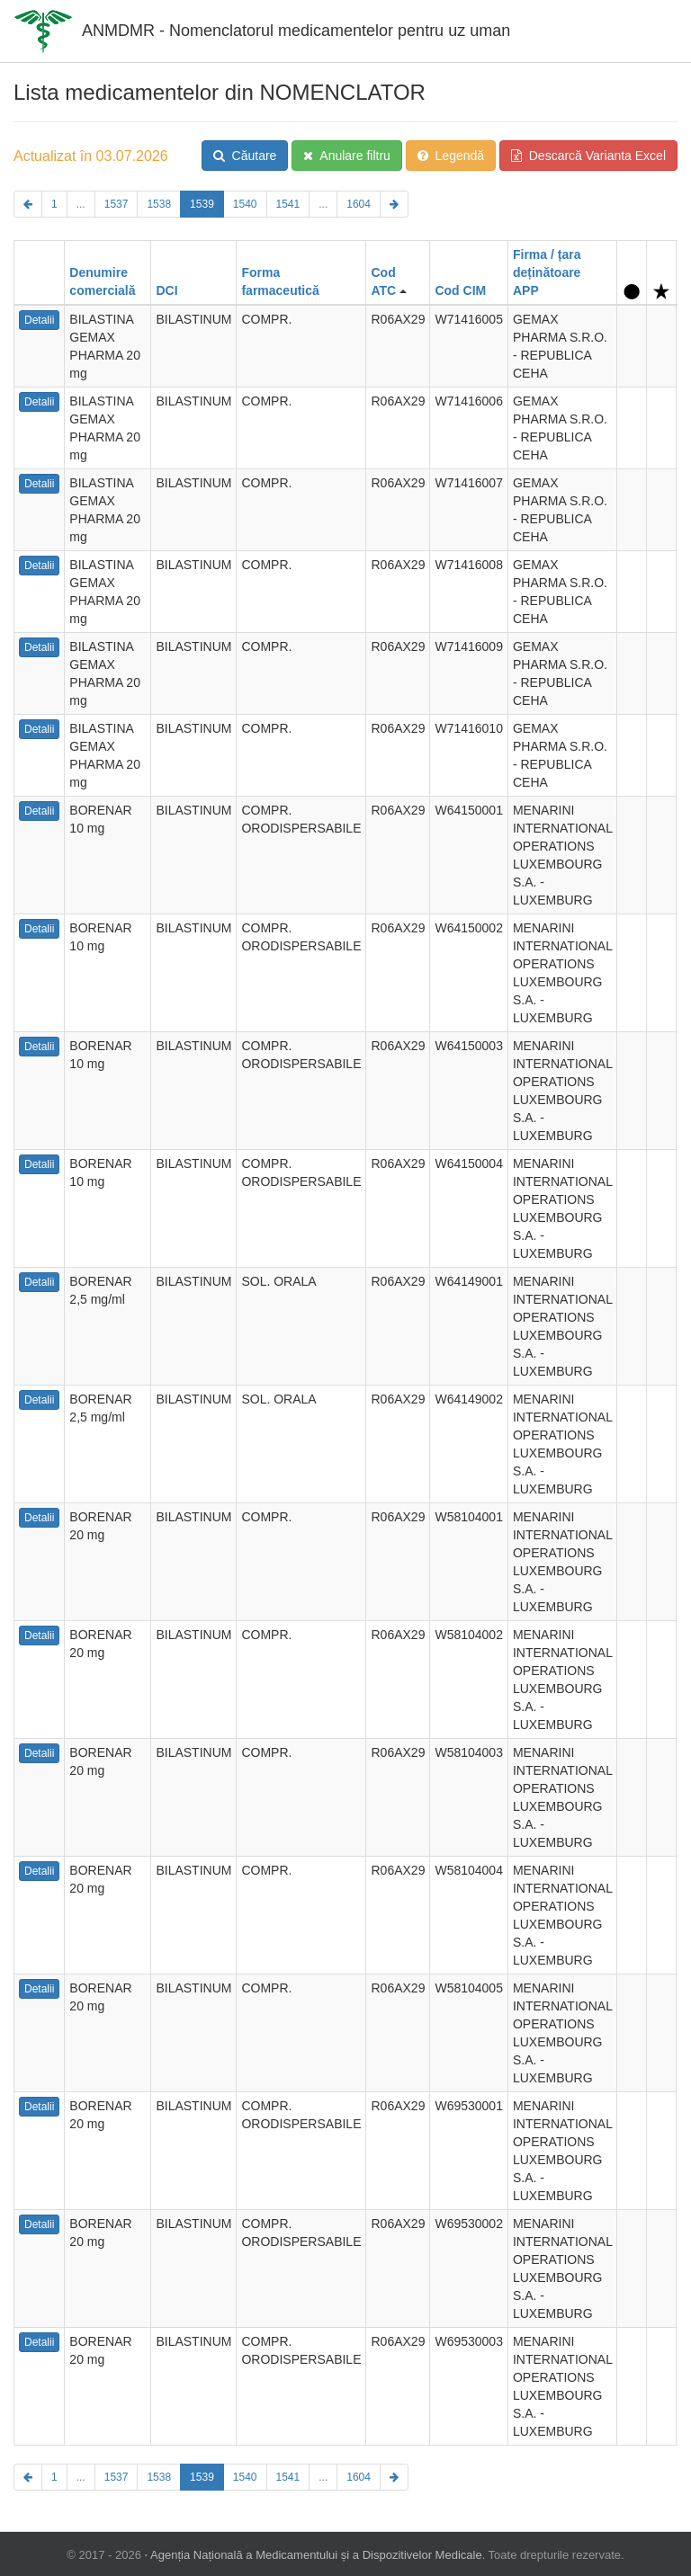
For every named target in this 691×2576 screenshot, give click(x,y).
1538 (159, 204)
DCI (166, 290)
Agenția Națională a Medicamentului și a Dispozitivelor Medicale (316, 2555)
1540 (245, 204)
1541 (288, 204)
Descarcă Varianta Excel (588, 155)
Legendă (450, 155)
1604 (358, 204)
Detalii (39, 320)
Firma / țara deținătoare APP (546, 272)
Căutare (245, 155)
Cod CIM (460, 290)
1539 (202, 204)
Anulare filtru (346, 155)
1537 (116, 204)
